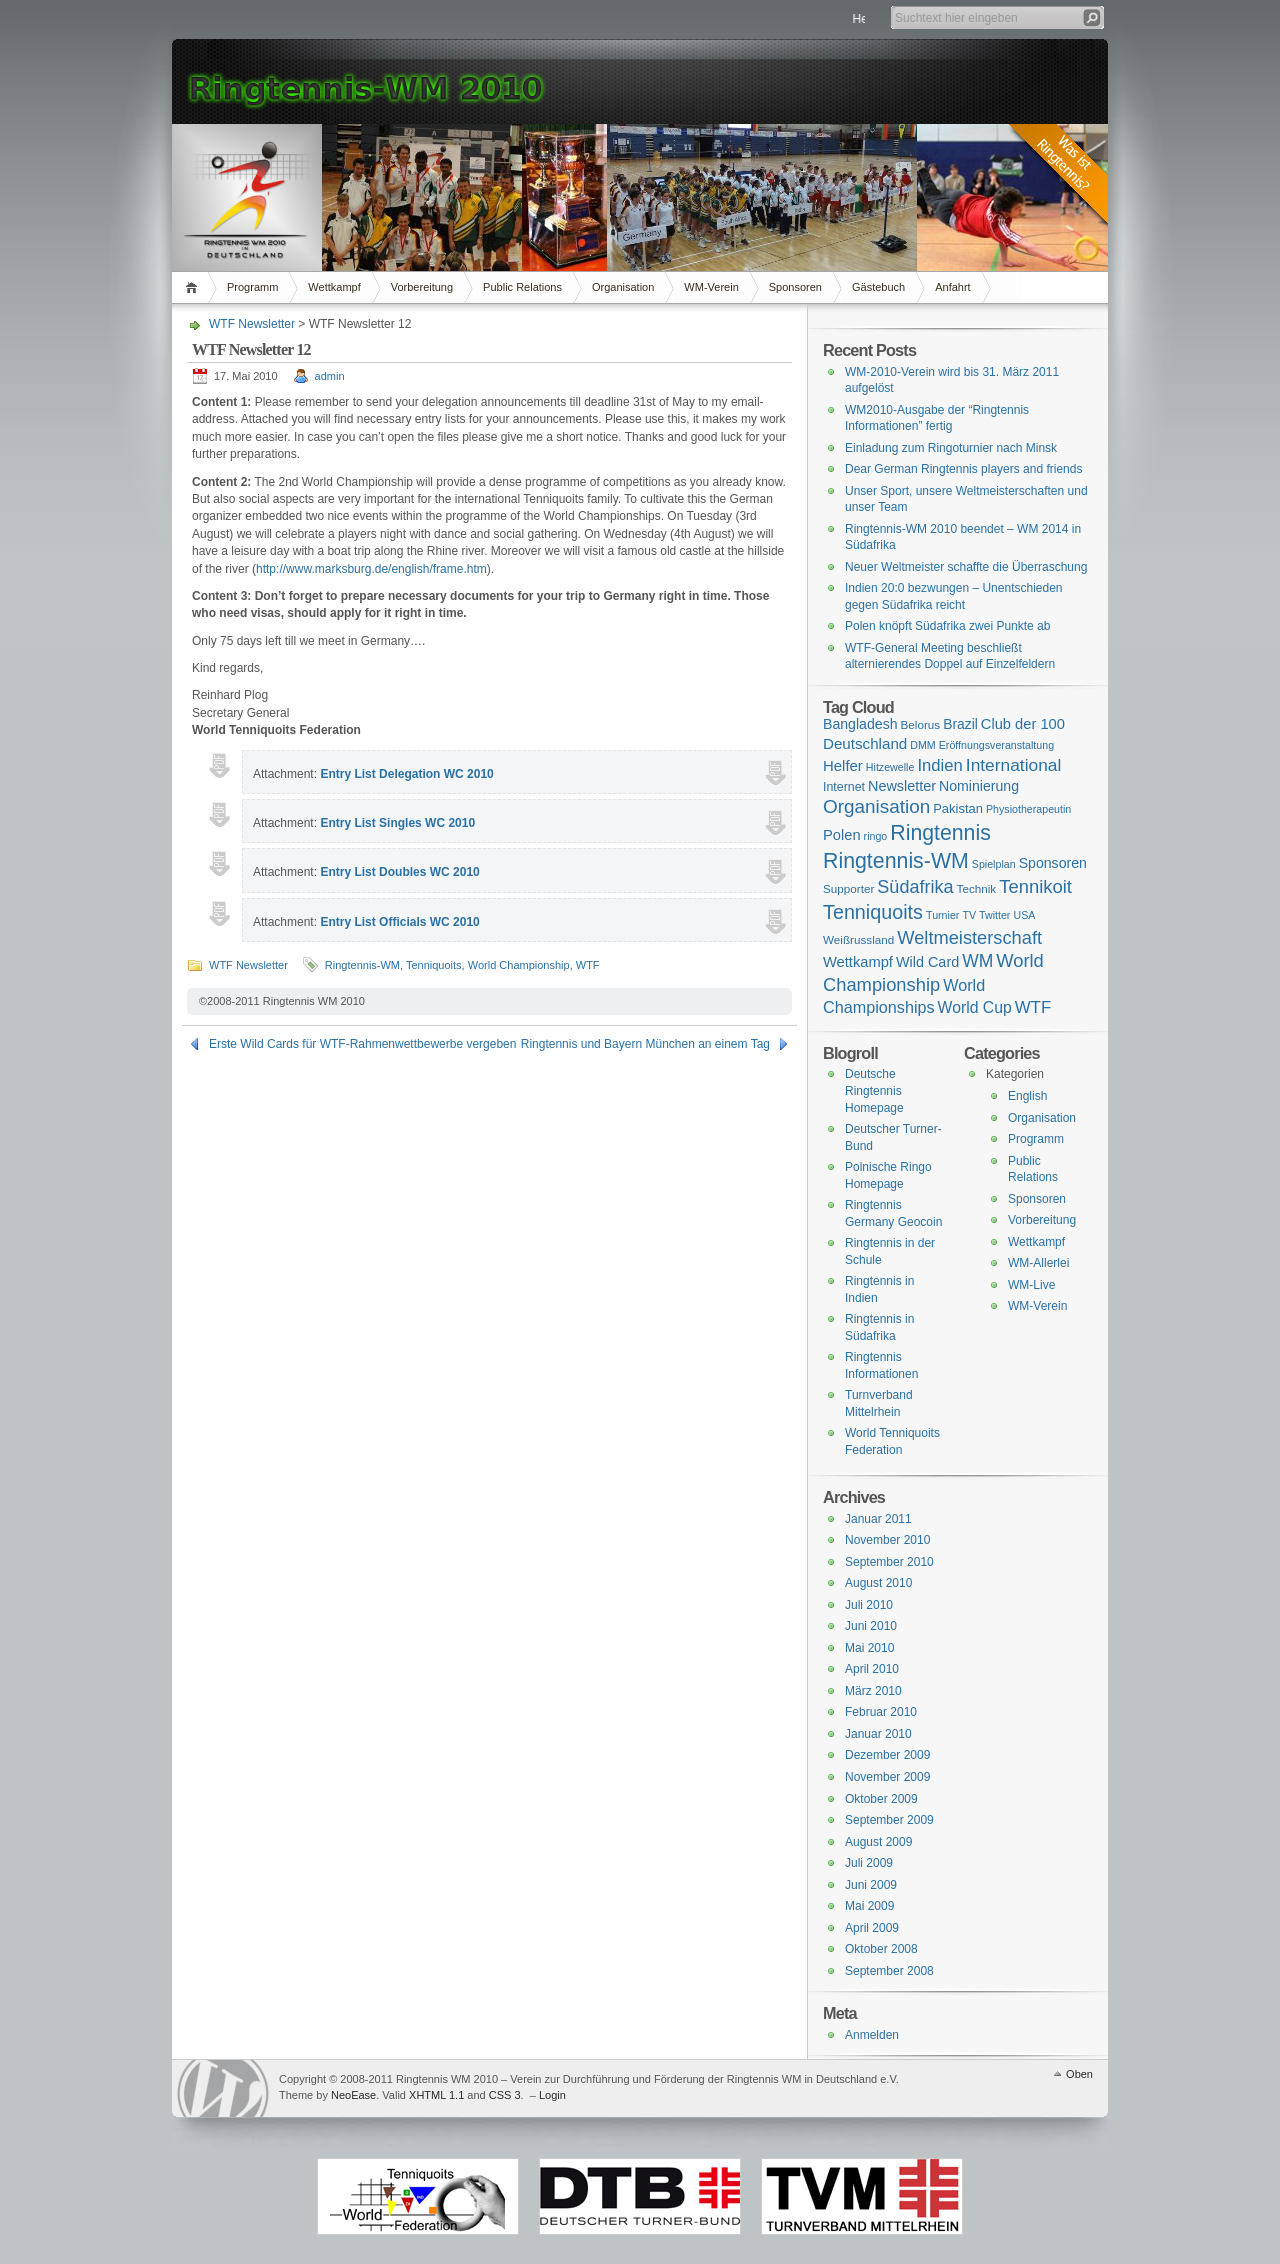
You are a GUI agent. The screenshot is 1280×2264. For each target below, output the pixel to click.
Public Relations (522, 287)
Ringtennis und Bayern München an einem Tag (645, 1044)
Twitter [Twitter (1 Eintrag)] (994, 915)
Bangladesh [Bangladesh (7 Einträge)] (860, 724)
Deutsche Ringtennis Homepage (874, 1090)
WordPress (223, 2088)
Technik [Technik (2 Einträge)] (977, 888)
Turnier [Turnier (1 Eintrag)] (942, 915)
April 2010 (872, 1669)
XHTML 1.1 (436, 2095)
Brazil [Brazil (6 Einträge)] (960, 724)
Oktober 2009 (881, 1799)
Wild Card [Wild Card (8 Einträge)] (927, 962)
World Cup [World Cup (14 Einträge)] (975, 1007)
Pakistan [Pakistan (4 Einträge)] (958, 808)
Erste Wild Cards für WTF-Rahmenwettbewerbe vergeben (362, 1044)
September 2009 (889, 1820)
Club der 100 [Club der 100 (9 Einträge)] (1023, 724)
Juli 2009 (869, 1863)
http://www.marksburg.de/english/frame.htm (371, 569)
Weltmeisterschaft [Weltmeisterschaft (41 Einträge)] (969, 937)
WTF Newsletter (252, 324)
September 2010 (889, 1562)
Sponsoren (795, 287)
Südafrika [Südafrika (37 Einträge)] (915, 887)
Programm (252, 287)
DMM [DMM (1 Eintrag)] (922, 745)
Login (552, 2095)
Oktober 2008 (881, 1949)
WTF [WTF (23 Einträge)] (1033, 1007)
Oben (1079, 2074)
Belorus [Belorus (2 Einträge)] (921, 724)
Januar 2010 (878, 1734)
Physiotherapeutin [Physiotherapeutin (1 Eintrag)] (1028, 809)
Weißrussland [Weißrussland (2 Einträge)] (858, 939)
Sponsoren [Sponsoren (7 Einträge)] (1053, 863)
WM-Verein (711, 287)
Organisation (623, 287)
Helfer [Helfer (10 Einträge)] (843, 765)
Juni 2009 (871, 1885)
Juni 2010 (871, 1626)
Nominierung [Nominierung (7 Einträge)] (979, 786)
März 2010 (873, 1691)
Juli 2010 (869, 1605)
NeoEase (353, 2095)
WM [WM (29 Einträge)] (977, 961)
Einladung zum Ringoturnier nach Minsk (951, 448)
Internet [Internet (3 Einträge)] (844, 787)
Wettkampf (334, 287)
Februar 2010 (881, 1712)
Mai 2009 (869, 1906)
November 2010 (887, 1540)
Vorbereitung (422, 287)
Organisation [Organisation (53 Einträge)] (876, 806)
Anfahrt (952, 287)
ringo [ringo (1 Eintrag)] (876, 836)
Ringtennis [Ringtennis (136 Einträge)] (940, 833)
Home (194, 287)
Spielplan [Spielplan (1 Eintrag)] (994, 864)
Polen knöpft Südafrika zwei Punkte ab (947, 626)
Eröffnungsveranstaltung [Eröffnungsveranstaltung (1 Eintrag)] (996, 745)
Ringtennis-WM (362, 965)
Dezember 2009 (887, 1755)
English (1027, 1096)
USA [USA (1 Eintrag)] (1024, 915)
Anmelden (872, 2035)
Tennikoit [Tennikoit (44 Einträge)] (1035, 886)
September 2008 (889, 1971)
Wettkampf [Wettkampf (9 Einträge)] (858, 962)
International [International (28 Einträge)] (1013, 765)
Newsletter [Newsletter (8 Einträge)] (902, 786)
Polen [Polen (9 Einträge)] (842, 835)
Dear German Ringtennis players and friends (963, 469)
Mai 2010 (869, 1648)
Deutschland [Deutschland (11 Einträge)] (865, 743)
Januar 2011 (878, 1519)
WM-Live (1031, 1285)
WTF (588, 965)
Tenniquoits (434, 965)
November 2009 (887, 1777)
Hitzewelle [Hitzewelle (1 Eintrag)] (890, 767)
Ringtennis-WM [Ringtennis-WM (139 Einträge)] (896, 861)
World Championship (519, 965)
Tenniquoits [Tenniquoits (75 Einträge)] (873, 912)
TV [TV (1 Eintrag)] (969, 915)
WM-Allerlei (1038, 1263)
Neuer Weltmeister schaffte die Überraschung (966, 567)
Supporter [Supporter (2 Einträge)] (848, 888)
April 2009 (872, 1928)
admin (330, 376)
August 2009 (878, 1842)
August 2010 (878, 1583)
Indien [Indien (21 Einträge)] (939, 765)
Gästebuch (878, 287)
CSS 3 (505, 2095)
